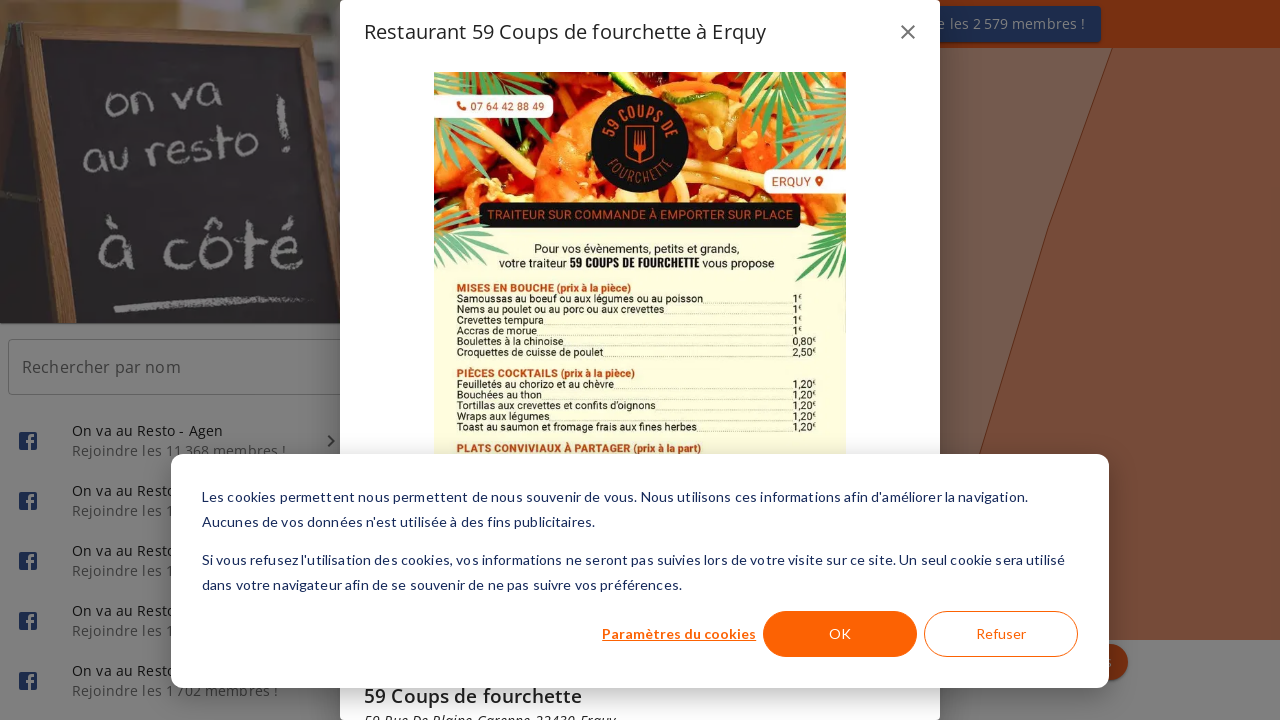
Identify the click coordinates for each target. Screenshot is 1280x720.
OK (840, 633)
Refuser (1001, 633)
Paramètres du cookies (679, 633)
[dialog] (640, 571)
